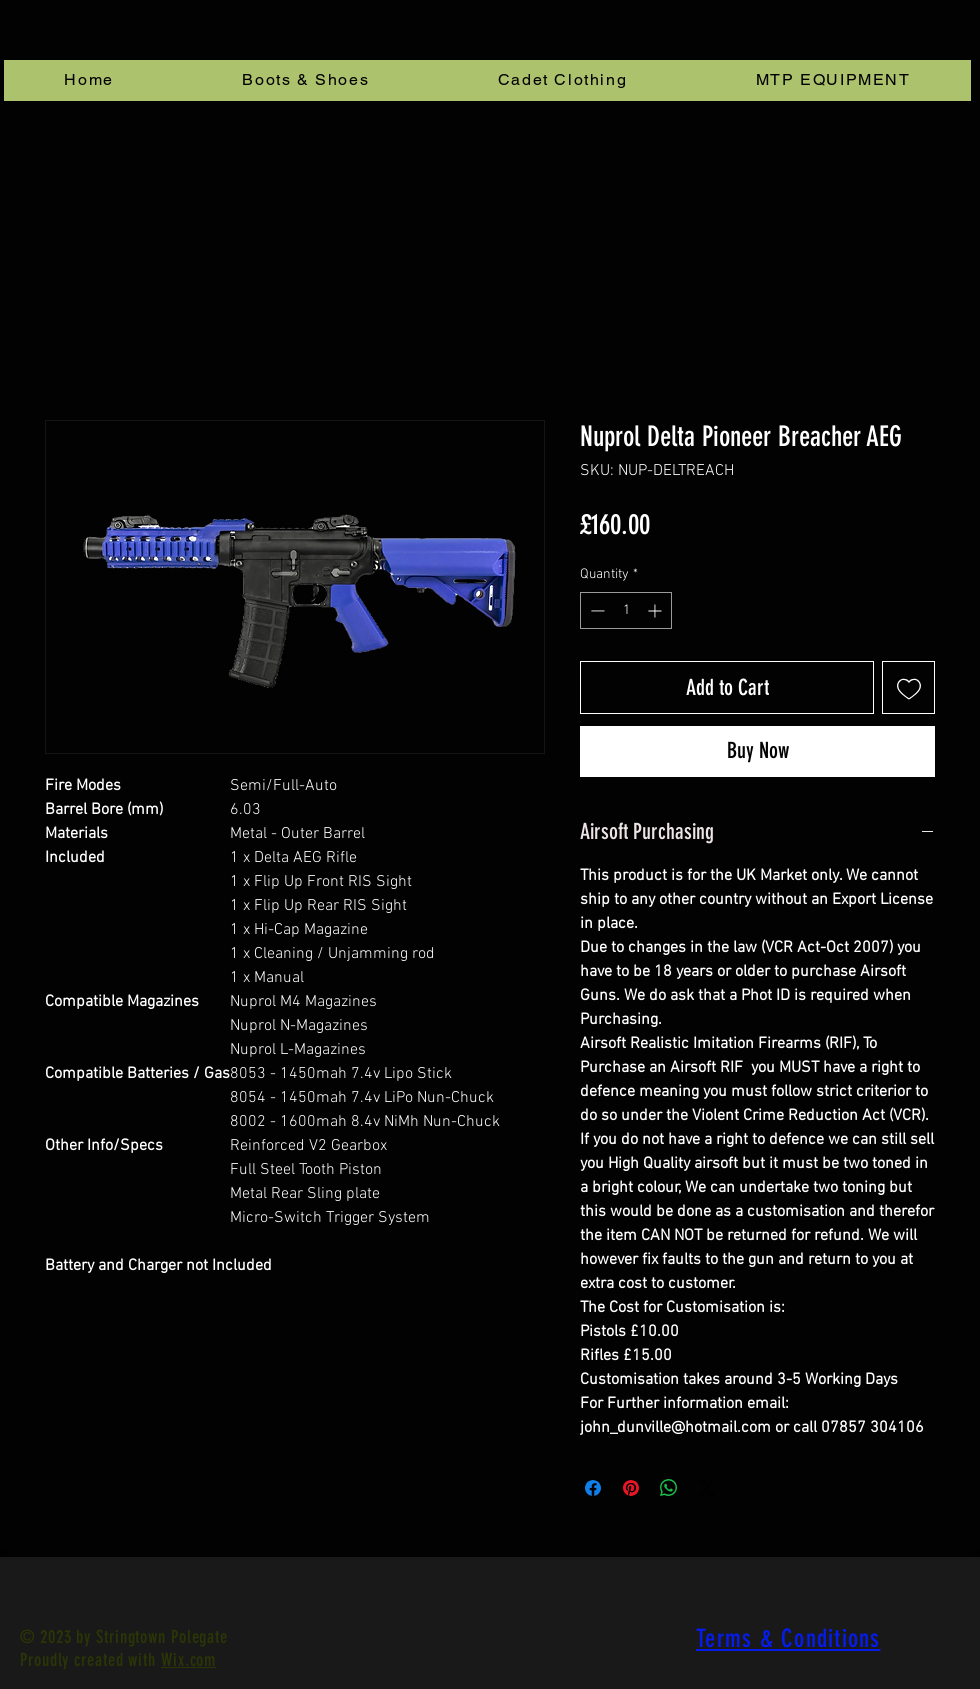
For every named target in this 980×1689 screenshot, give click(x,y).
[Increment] (656, 610)
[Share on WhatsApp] (669, 1488)
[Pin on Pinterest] (631, 1488)
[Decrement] (595, 610)
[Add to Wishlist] (908, 687)
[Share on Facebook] (593, 1488)
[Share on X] (707, 1488)
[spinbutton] (626, 610)
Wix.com (188, 1660)
